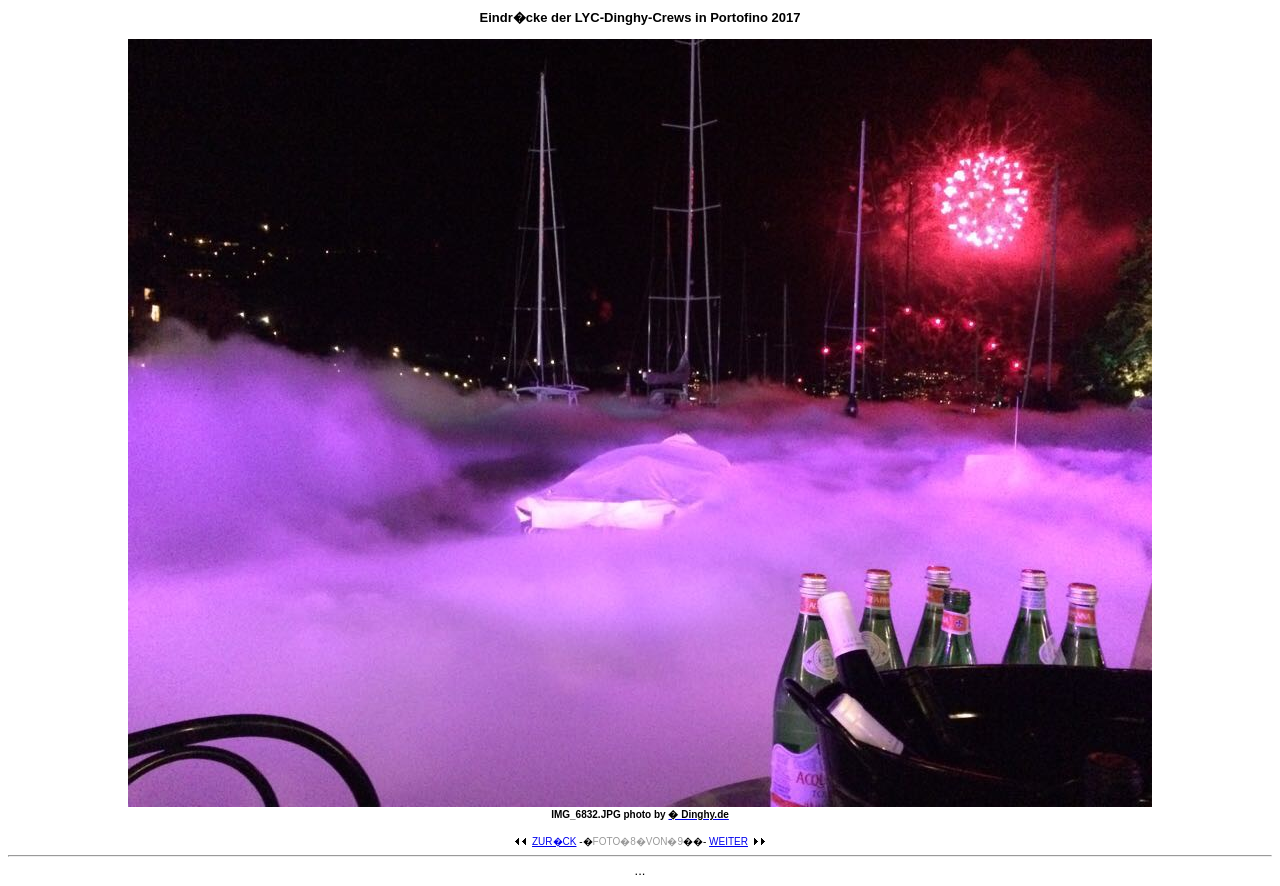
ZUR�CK (545, 841)
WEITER (737, 841)
